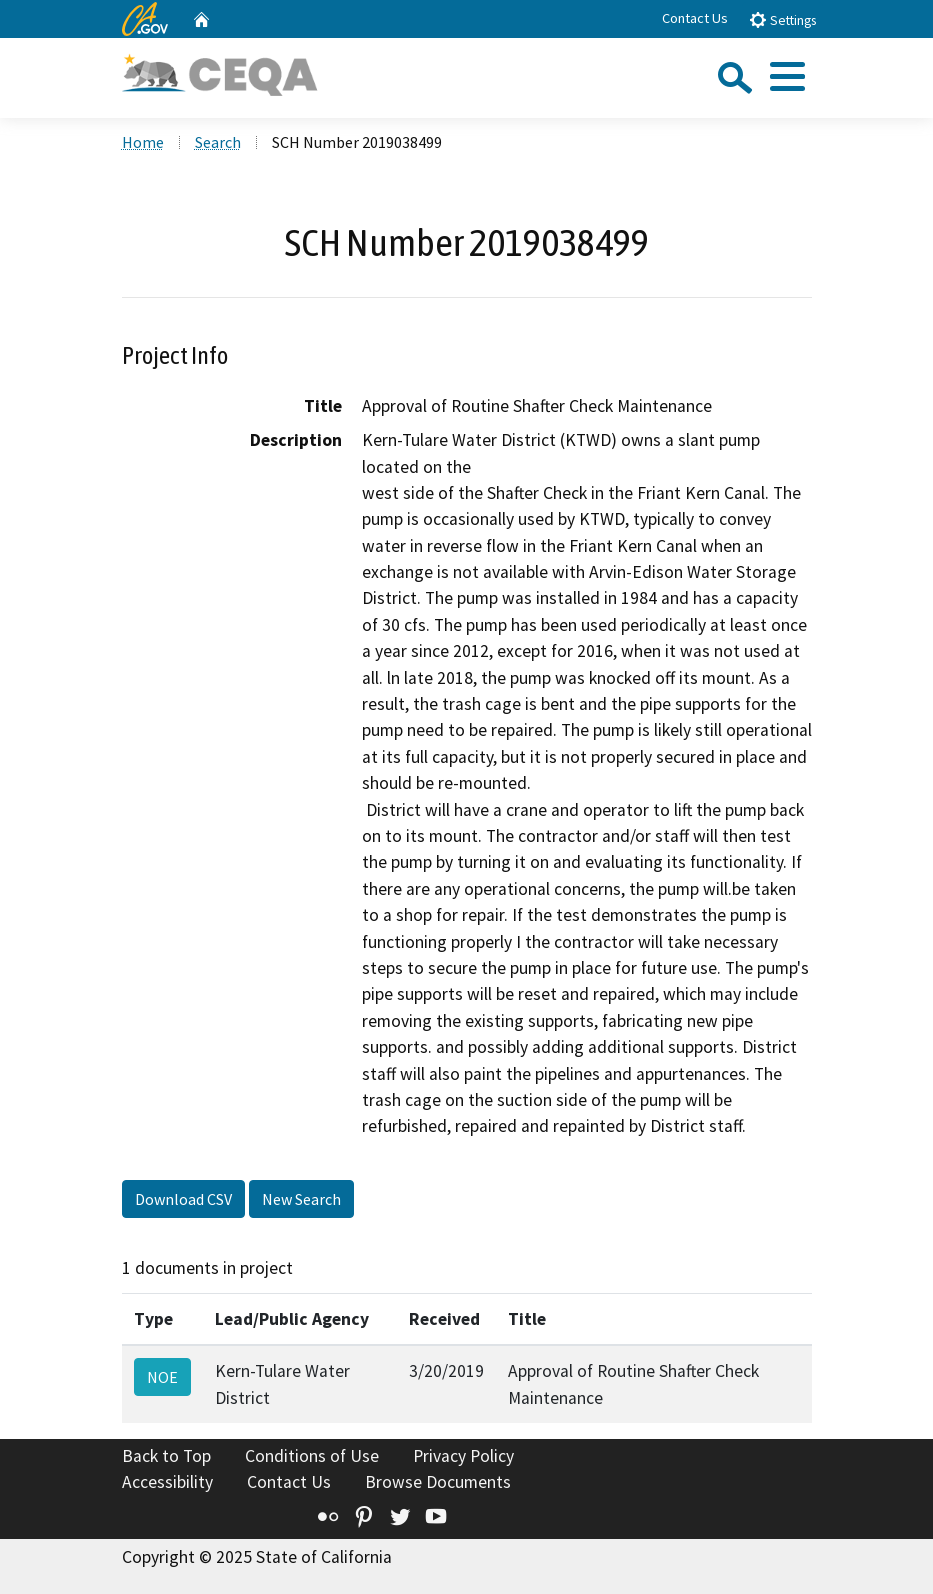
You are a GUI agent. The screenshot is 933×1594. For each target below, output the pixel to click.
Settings (782, 19)
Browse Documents (438, 1482)
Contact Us (695, 18)
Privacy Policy (463, 1456)
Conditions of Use (312, 1456)
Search (218, 142)
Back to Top (166, 1456)
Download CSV (183, 1199)
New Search (301, 1199)
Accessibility (167, 1482)
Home (143, 142)
